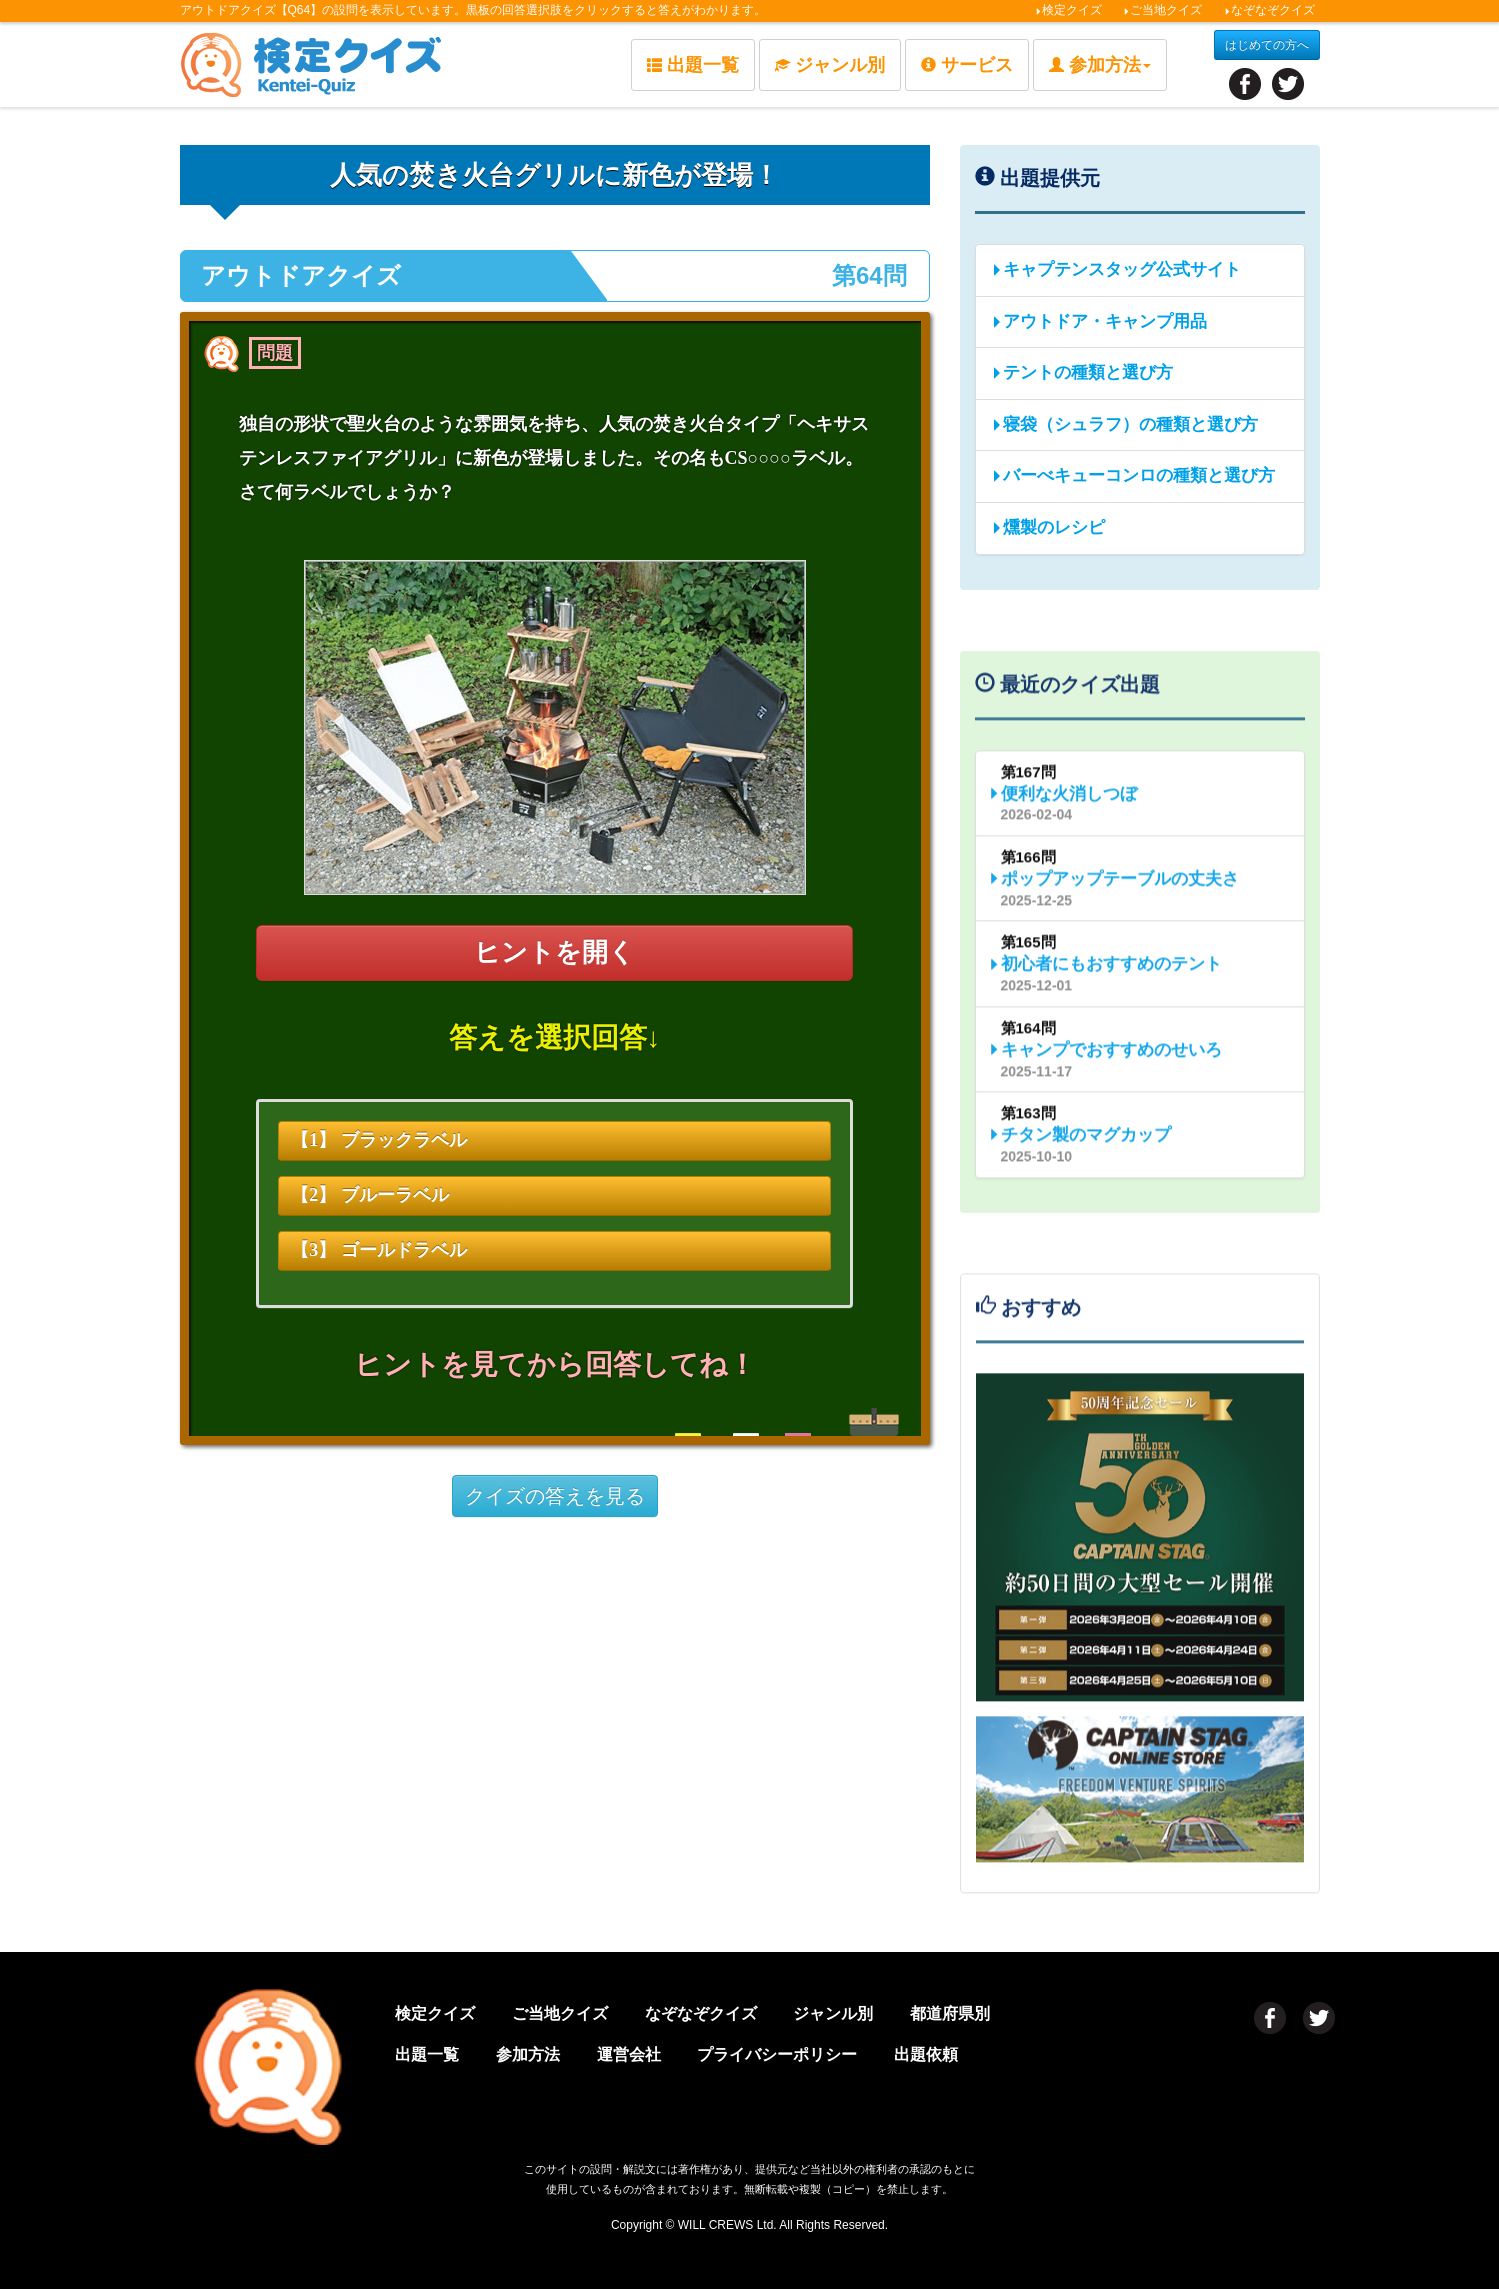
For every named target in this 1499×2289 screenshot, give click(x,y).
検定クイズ (1068, 10)
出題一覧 (693, 65)
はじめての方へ (1267, 45)
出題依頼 (926, 2054)
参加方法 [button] (1100, 65)
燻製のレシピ (1048, 527)
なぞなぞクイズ (1269, 10)
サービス (967, 65)
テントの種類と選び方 (1082, 372)
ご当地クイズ (1162, 10)
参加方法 (528, 2054)
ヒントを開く (554, 952)
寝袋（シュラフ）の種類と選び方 (1124, 424)
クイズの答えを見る (555, 1496)
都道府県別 (950, 2013)
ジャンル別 (830, 65)
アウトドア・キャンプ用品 (1099, 321)
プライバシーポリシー (777, 2054)
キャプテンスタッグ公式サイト (1116, 269)
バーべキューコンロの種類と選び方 (1133, 475)
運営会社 (629, 2054)
